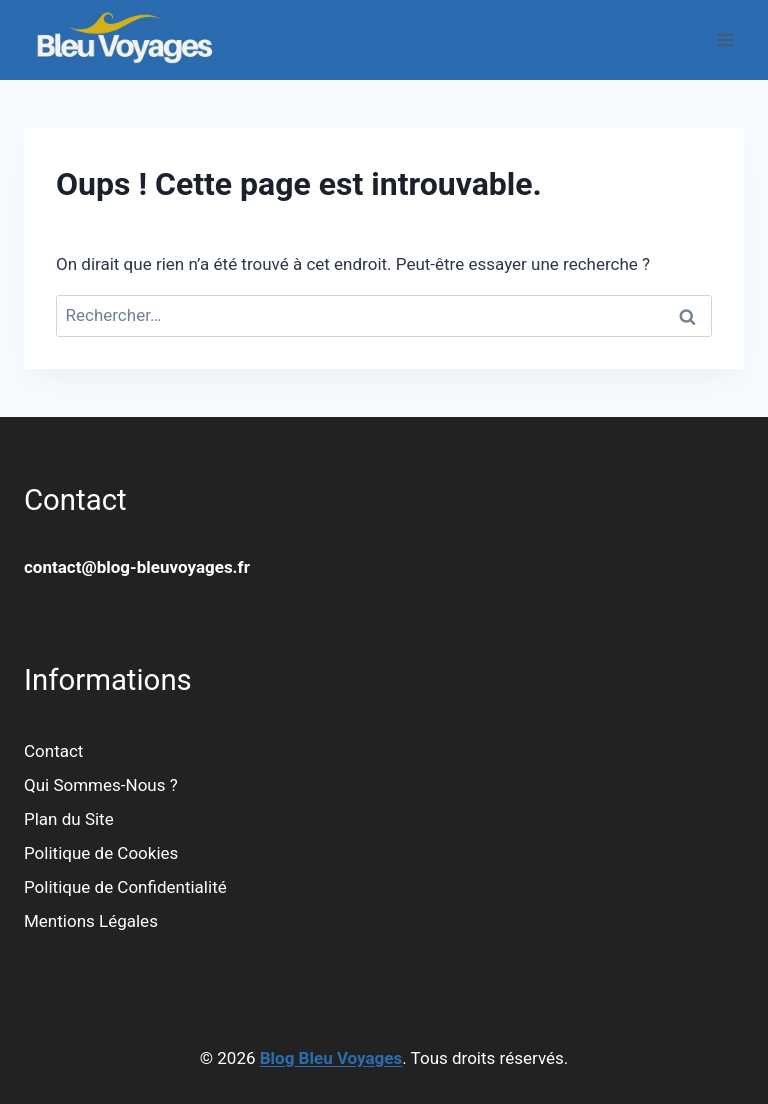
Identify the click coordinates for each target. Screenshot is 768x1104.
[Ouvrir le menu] (725, 39)
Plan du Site (69, 819)
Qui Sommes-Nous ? (101, 785)
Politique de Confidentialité (125, 887)
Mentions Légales (91, 921)
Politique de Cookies (101, 853)
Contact (53, 751)
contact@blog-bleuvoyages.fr (137, 567)
